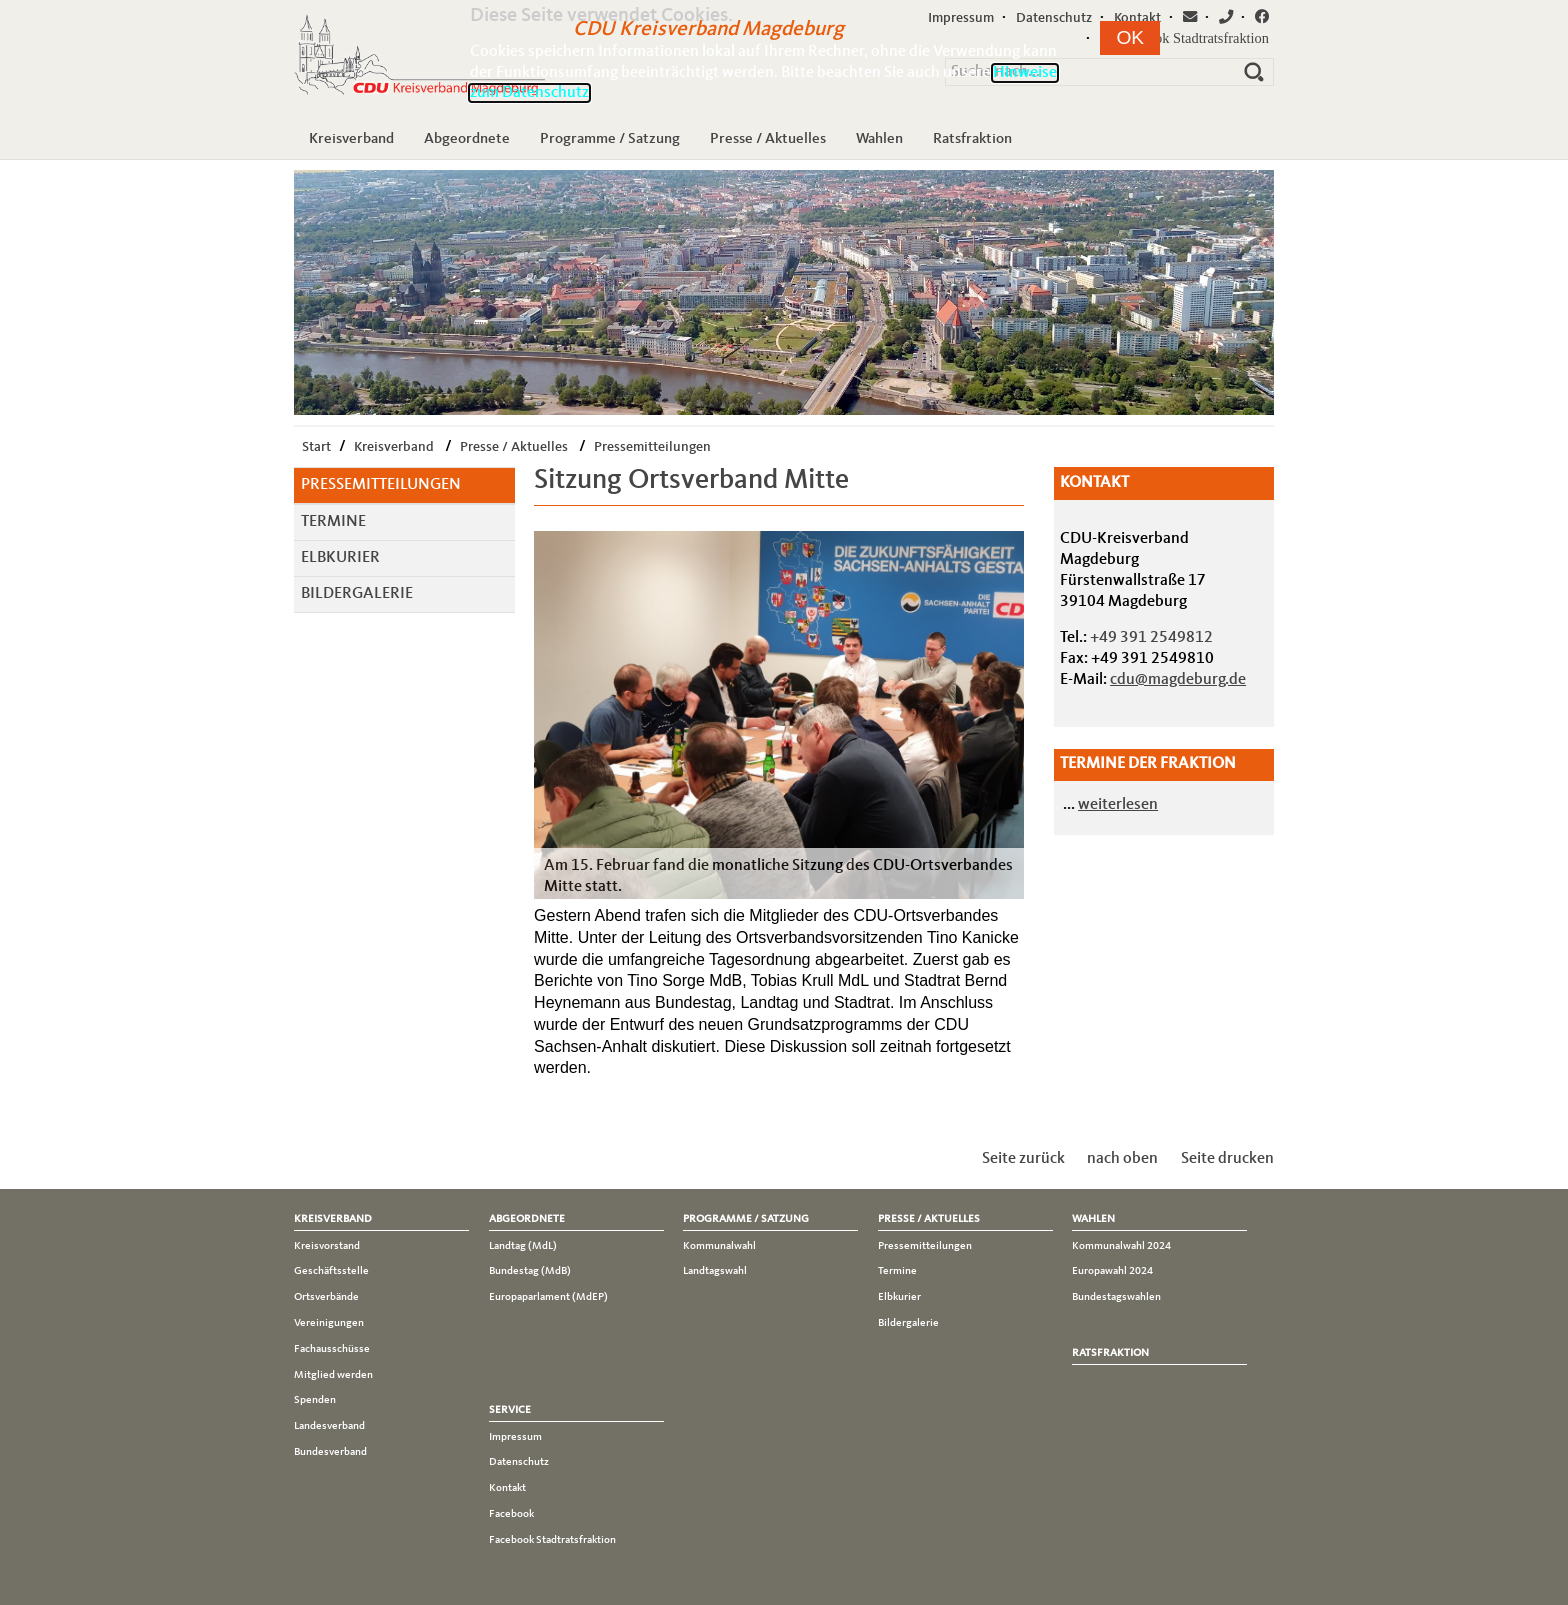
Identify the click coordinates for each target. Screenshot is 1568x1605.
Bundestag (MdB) (530, 1271)
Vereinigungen (329, 1323)
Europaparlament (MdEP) (548, 1297)
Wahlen (879, 139)
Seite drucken (1227, 1159)
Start (316, 447)
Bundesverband (330, 1452)
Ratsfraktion (972, 139)
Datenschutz (519, 1462)
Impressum (515, 1437)
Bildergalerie (357, 594)
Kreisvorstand (327, 1246)
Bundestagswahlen (1116, 1297)
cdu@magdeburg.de (1178, 680)
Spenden (315, 1400)
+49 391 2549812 (1151, 638)
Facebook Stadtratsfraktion (552, 1540)
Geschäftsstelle (331, 1271)
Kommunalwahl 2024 (1121, 1246)
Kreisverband (351, 139)
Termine (333, 522)
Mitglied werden (333, 1375)
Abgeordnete (467, 139)
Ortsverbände (326, 1297)
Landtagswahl (715, 1271)
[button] (1130, 38)
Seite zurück (1023, 1159)
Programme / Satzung (610, 139)
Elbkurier (340, 558)
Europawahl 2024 (1112, 1271)
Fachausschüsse (332, 1349)
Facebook (511, 1514)
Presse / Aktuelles (768, 139)
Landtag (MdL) (523, 1246)
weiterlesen (1118, 805)
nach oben (1122, 1159)
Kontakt (507, 1488)
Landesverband (329, 1426)
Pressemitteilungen (652, 447)
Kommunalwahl (719, 1246)
